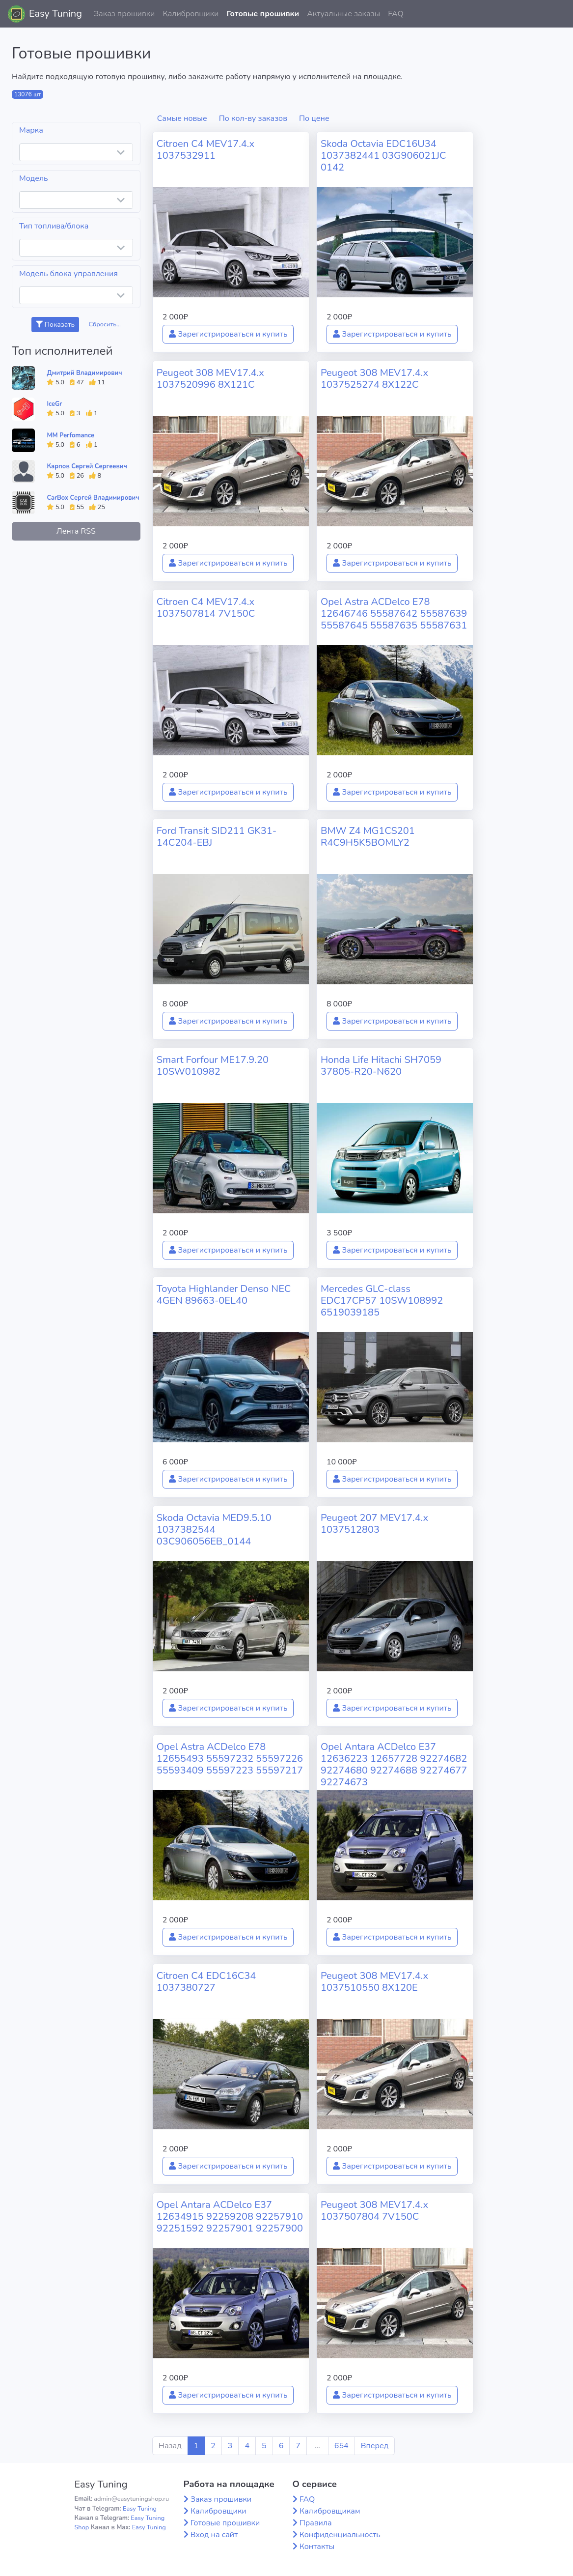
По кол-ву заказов (253, 118)
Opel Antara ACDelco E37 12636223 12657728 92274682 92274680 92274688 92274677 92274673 (394, 1764)
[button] (557, 14)
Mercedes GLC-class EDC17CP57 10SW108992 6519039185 (382, 1300)
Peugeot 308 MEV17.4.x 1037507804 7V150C (374, 2210)
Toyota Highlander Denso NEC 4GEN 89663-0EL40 (224, 1294)
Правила (316, 2523)
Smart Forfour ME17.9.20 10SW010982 (213, 1065)
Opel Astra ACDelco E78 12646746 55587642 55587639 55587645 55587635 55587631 (394, 613)
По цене (314, 118)
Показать (55, 324)
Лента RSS (76, 531)
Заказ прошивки (124, 13)
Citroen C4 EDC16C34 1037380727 (206, 1981)
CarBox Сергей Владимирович (93, 497)
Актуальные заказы (343, 13)
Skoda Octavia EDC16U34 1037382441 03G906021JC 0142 (383, 155)
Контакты (317, 2546)
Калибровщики (190, 13)
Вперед (374, 2445)
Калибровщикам (330, 2511)
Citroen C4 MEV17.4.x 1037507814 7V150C (206, 607)
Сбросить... (104, 324)
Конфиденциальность (340, 2534)
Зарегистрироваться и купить (228, 334)
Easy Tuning (55, 13)
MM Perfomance (70, 435)
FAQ (396, 13)
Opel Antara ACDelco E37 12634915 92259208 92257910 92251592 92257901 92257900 (230, 2216)
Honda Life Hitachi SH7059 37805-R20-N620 (381, 1065)
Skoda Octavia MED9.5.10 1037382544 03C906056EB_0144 (214, 1529)
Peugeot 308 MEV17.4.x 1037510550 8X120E (374, 1981)
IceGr (54, 404)
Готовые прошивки (262, 13)
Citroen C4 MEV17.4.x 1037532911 (205, 149)
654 (341, 2445)
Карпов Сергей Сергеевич (87, 466)
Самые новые (182, 118)
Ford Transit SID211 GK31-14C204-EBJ (216, 836)
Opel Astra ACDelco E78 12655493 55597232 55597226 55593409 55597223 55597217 (230, 1758)
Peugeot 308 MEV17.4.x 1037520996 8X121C (210, 378)
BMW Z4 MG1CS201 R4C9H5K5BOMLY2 (368, 836)
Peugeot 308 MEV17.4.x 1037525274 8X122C (374, 378)
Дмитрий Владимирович (84, 373)
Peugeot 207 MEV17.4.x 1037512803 (374, 1523)
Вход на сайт (214, 2534)
